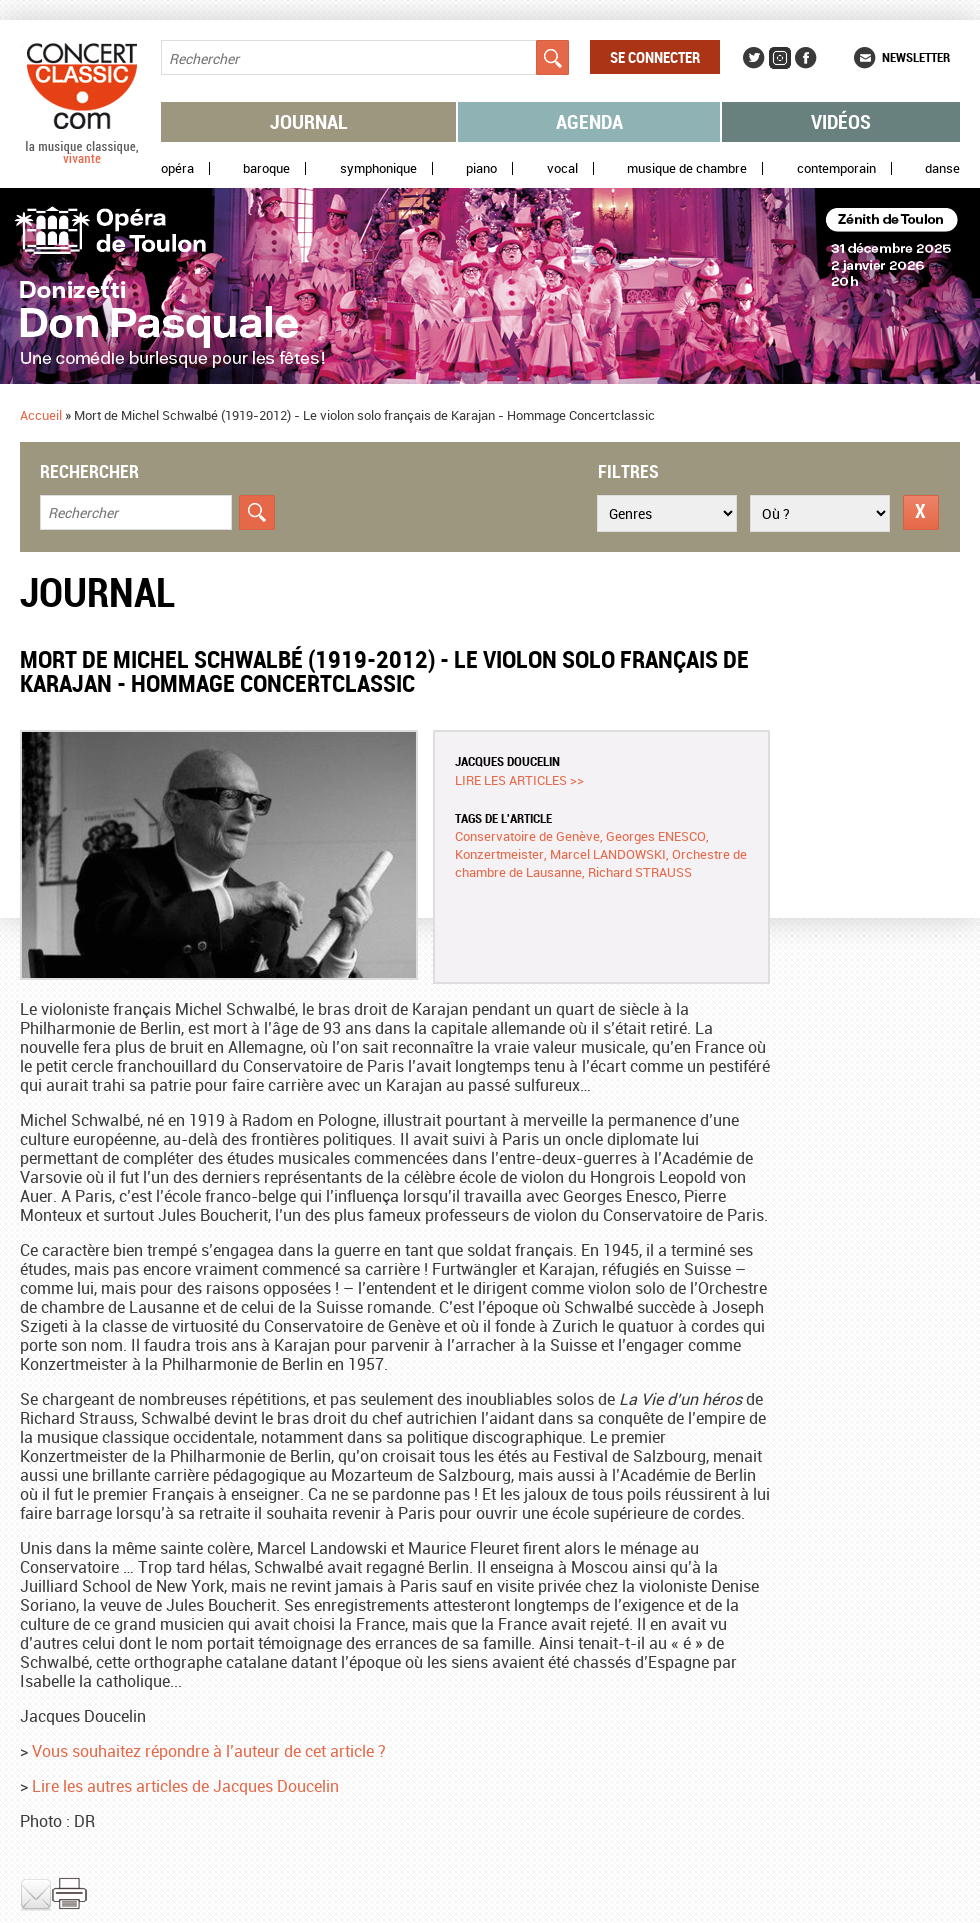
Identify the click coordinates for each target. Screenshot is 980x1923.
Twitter (754, 58)
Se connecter (655, 57)
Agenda (589, 121)
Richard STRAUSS (640, 872)
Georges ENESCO (656, 836)
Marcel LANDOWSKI (608, 854)
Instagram (780, 58)
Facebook (806, 58)
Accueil (41, 415)
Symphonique (378, 168)
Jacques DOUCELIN (507, 761)
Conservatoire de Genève (527, 836)
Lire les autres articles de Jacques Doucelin (185, 1786)
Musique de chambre (687, 168)
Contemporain (836, 168)
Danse (942, 168)
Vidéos (841, 121)
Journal (309, 121)
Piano (481, 168)
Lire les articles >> (519, 780)
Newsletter (916, 57)
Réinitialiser (921, 512)
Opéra (177, 168)
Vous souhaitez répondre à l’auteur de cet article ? (209, 1751)
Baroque (266, 168)
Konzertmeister (499, 854)
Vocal (562, 168)
